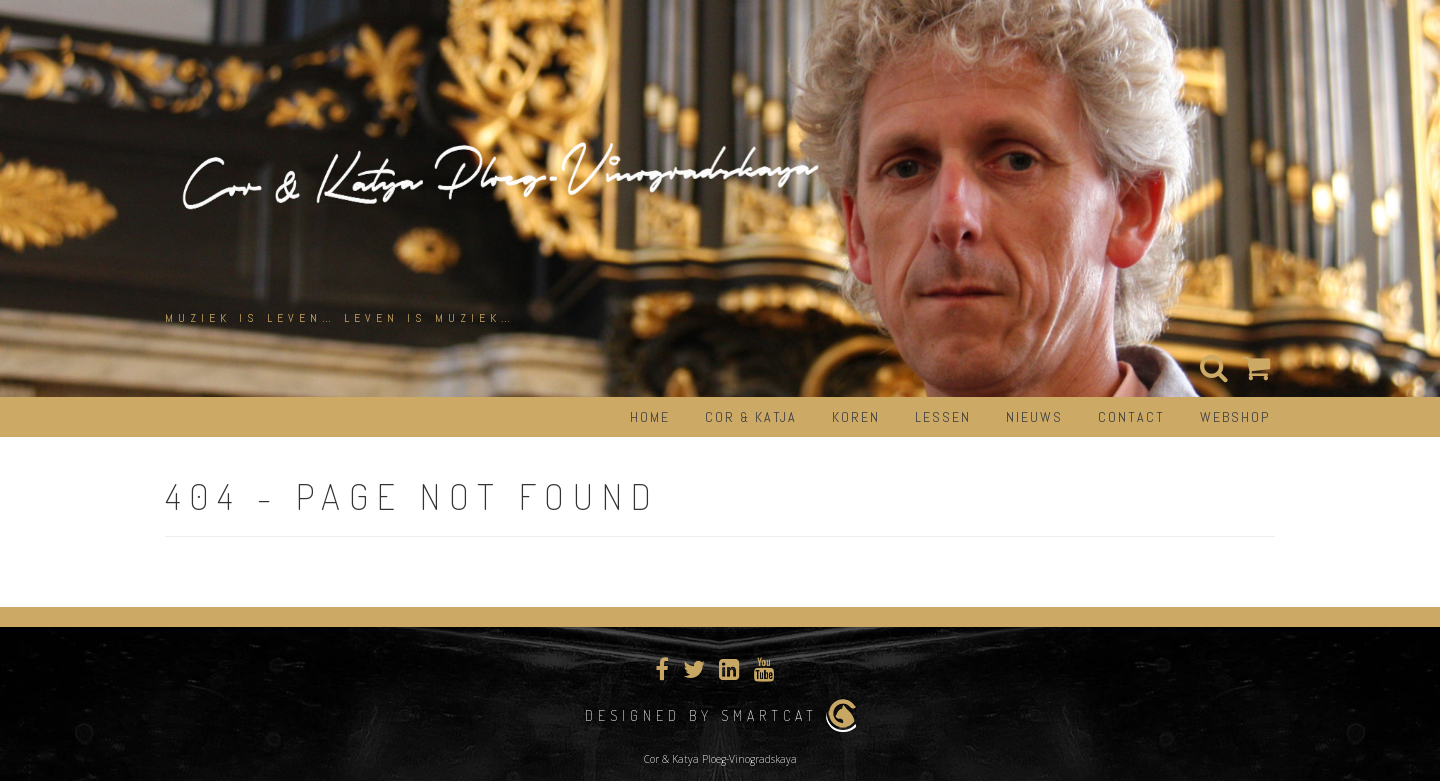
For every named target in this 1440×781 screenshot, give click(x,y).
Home (650, 417)
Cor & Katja (751, 417)
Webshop (1235, 417)
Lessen (943, 417)
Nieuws (1034, 417)
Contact (1131, 417)
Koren (856, 417)
